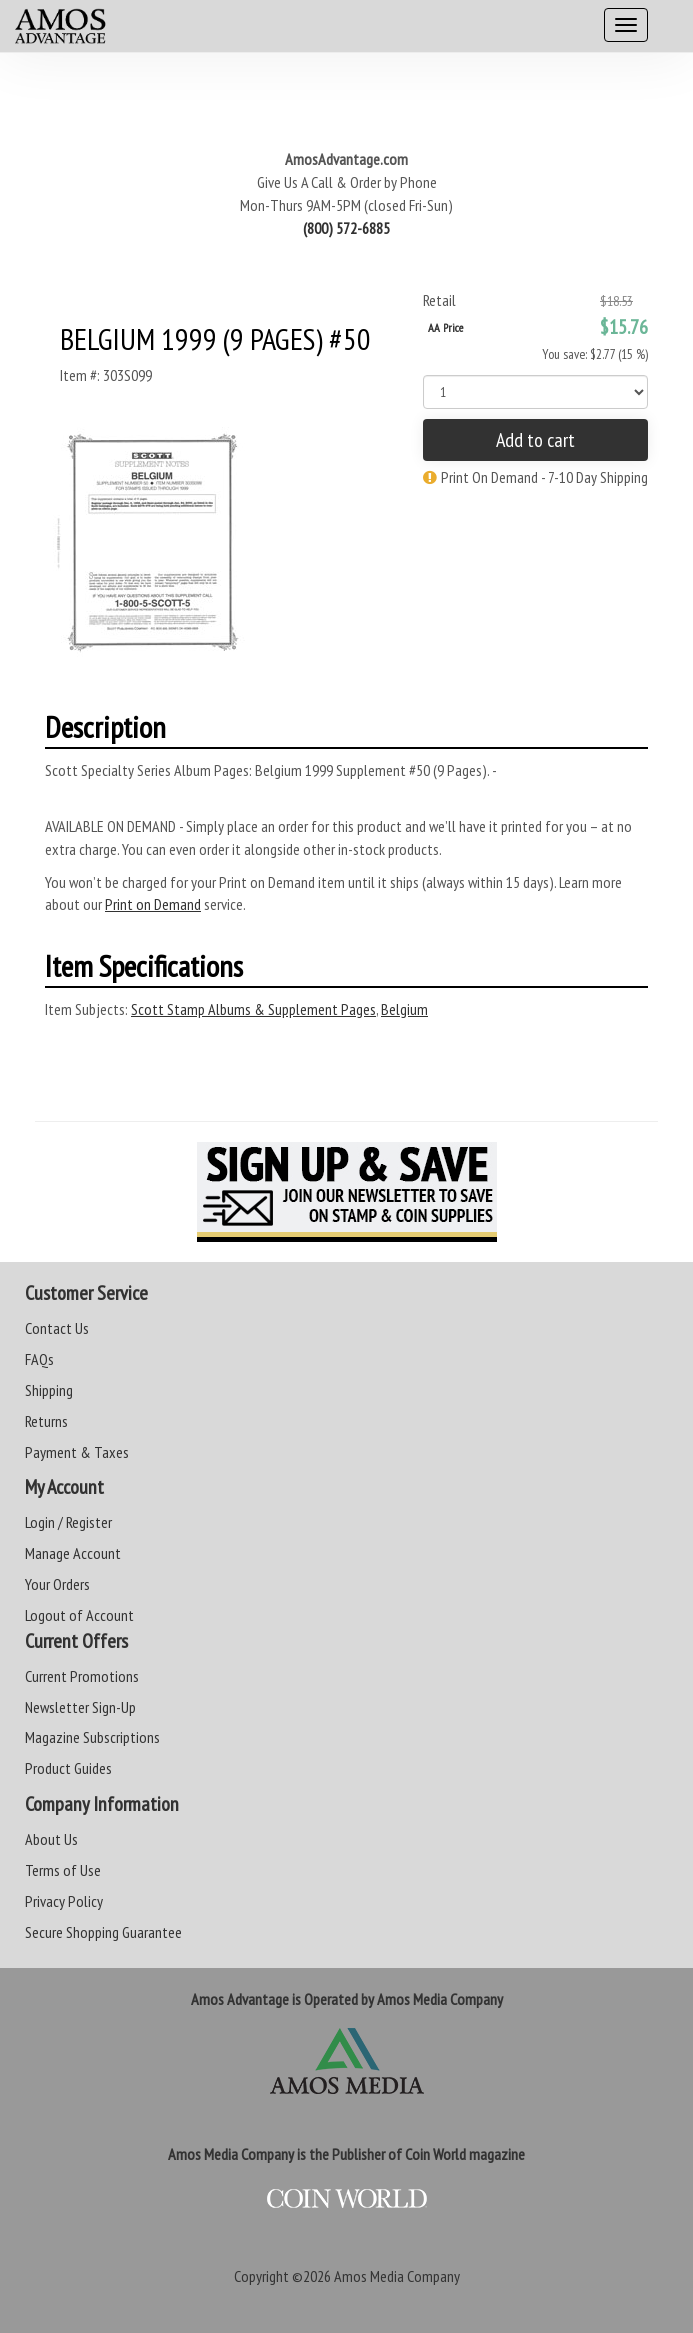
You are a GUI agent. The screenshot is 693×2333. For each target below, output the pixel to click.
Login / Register (68, 1522)
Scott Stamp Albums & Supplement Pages (253, 1009)
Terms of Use (63, 1870)
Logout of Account (79, 1615)
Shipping (49, 1390)
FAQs (39, 1359)
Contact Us (57, 1328)
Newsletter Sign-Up (80, 1707)
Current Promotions (82, 1676)
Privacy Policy (64, 1901)
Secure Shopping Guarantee (103, 1932)
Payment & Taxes (77, 1452)
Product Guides (68, 1768)
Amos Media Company (397, 2276)
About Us (51, 1839)
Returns (46, 1421)
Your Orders (57, 1584)
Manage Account (73, 1553)
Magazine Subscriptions (92, 1737)
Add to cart (535, 440)
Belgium (404, 1009)
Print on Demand (153, 904)
